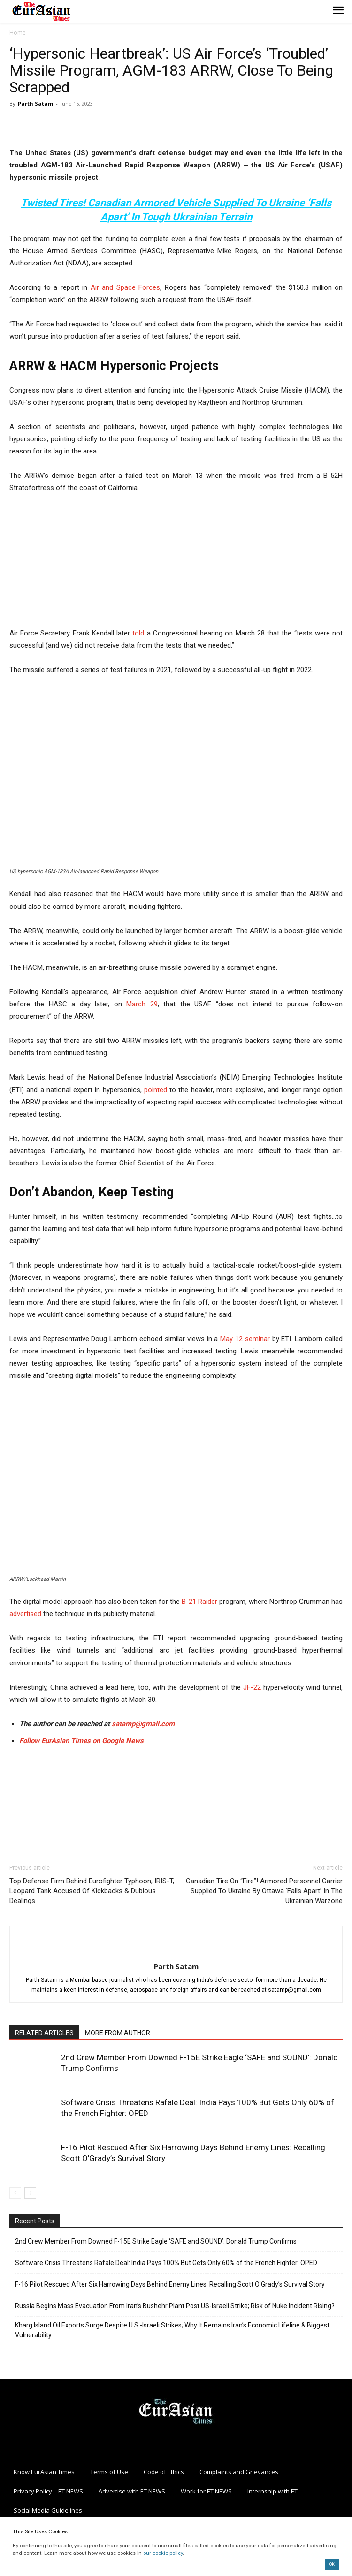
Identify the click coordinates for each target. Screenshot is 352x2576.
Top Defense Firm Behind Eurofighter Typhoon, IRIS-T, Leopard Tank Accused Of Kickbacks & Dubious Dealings (91, 1891)
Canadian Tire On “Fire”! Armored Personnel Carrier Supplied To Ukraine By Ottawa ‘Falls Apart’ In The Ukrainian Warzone (264, 1891)
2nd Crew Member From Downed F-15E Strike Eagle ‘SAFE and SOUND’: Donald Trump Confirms (156, 2241)
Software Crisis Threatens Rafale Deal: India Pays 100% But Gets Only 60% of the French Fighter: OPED (166, 2262)
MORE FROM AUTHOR (117, 2033)
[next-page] (30, 2193)
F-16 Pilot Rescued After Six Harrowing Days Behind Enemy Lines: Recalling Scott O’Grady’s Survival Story (170, 2284)
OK (332, 2564)
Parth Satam (35, 103)
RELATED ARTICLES (44, 2033)
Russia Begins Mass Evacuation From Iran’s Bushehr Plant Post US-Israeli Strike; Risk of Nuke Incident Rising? (175, 2306)
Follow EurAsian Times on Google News (82, 1741)
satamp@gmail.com (142, 1724)
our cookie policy (163, 2553)
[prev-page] (15, 2193)
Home (17, 33)
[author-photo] (176, 1951)
